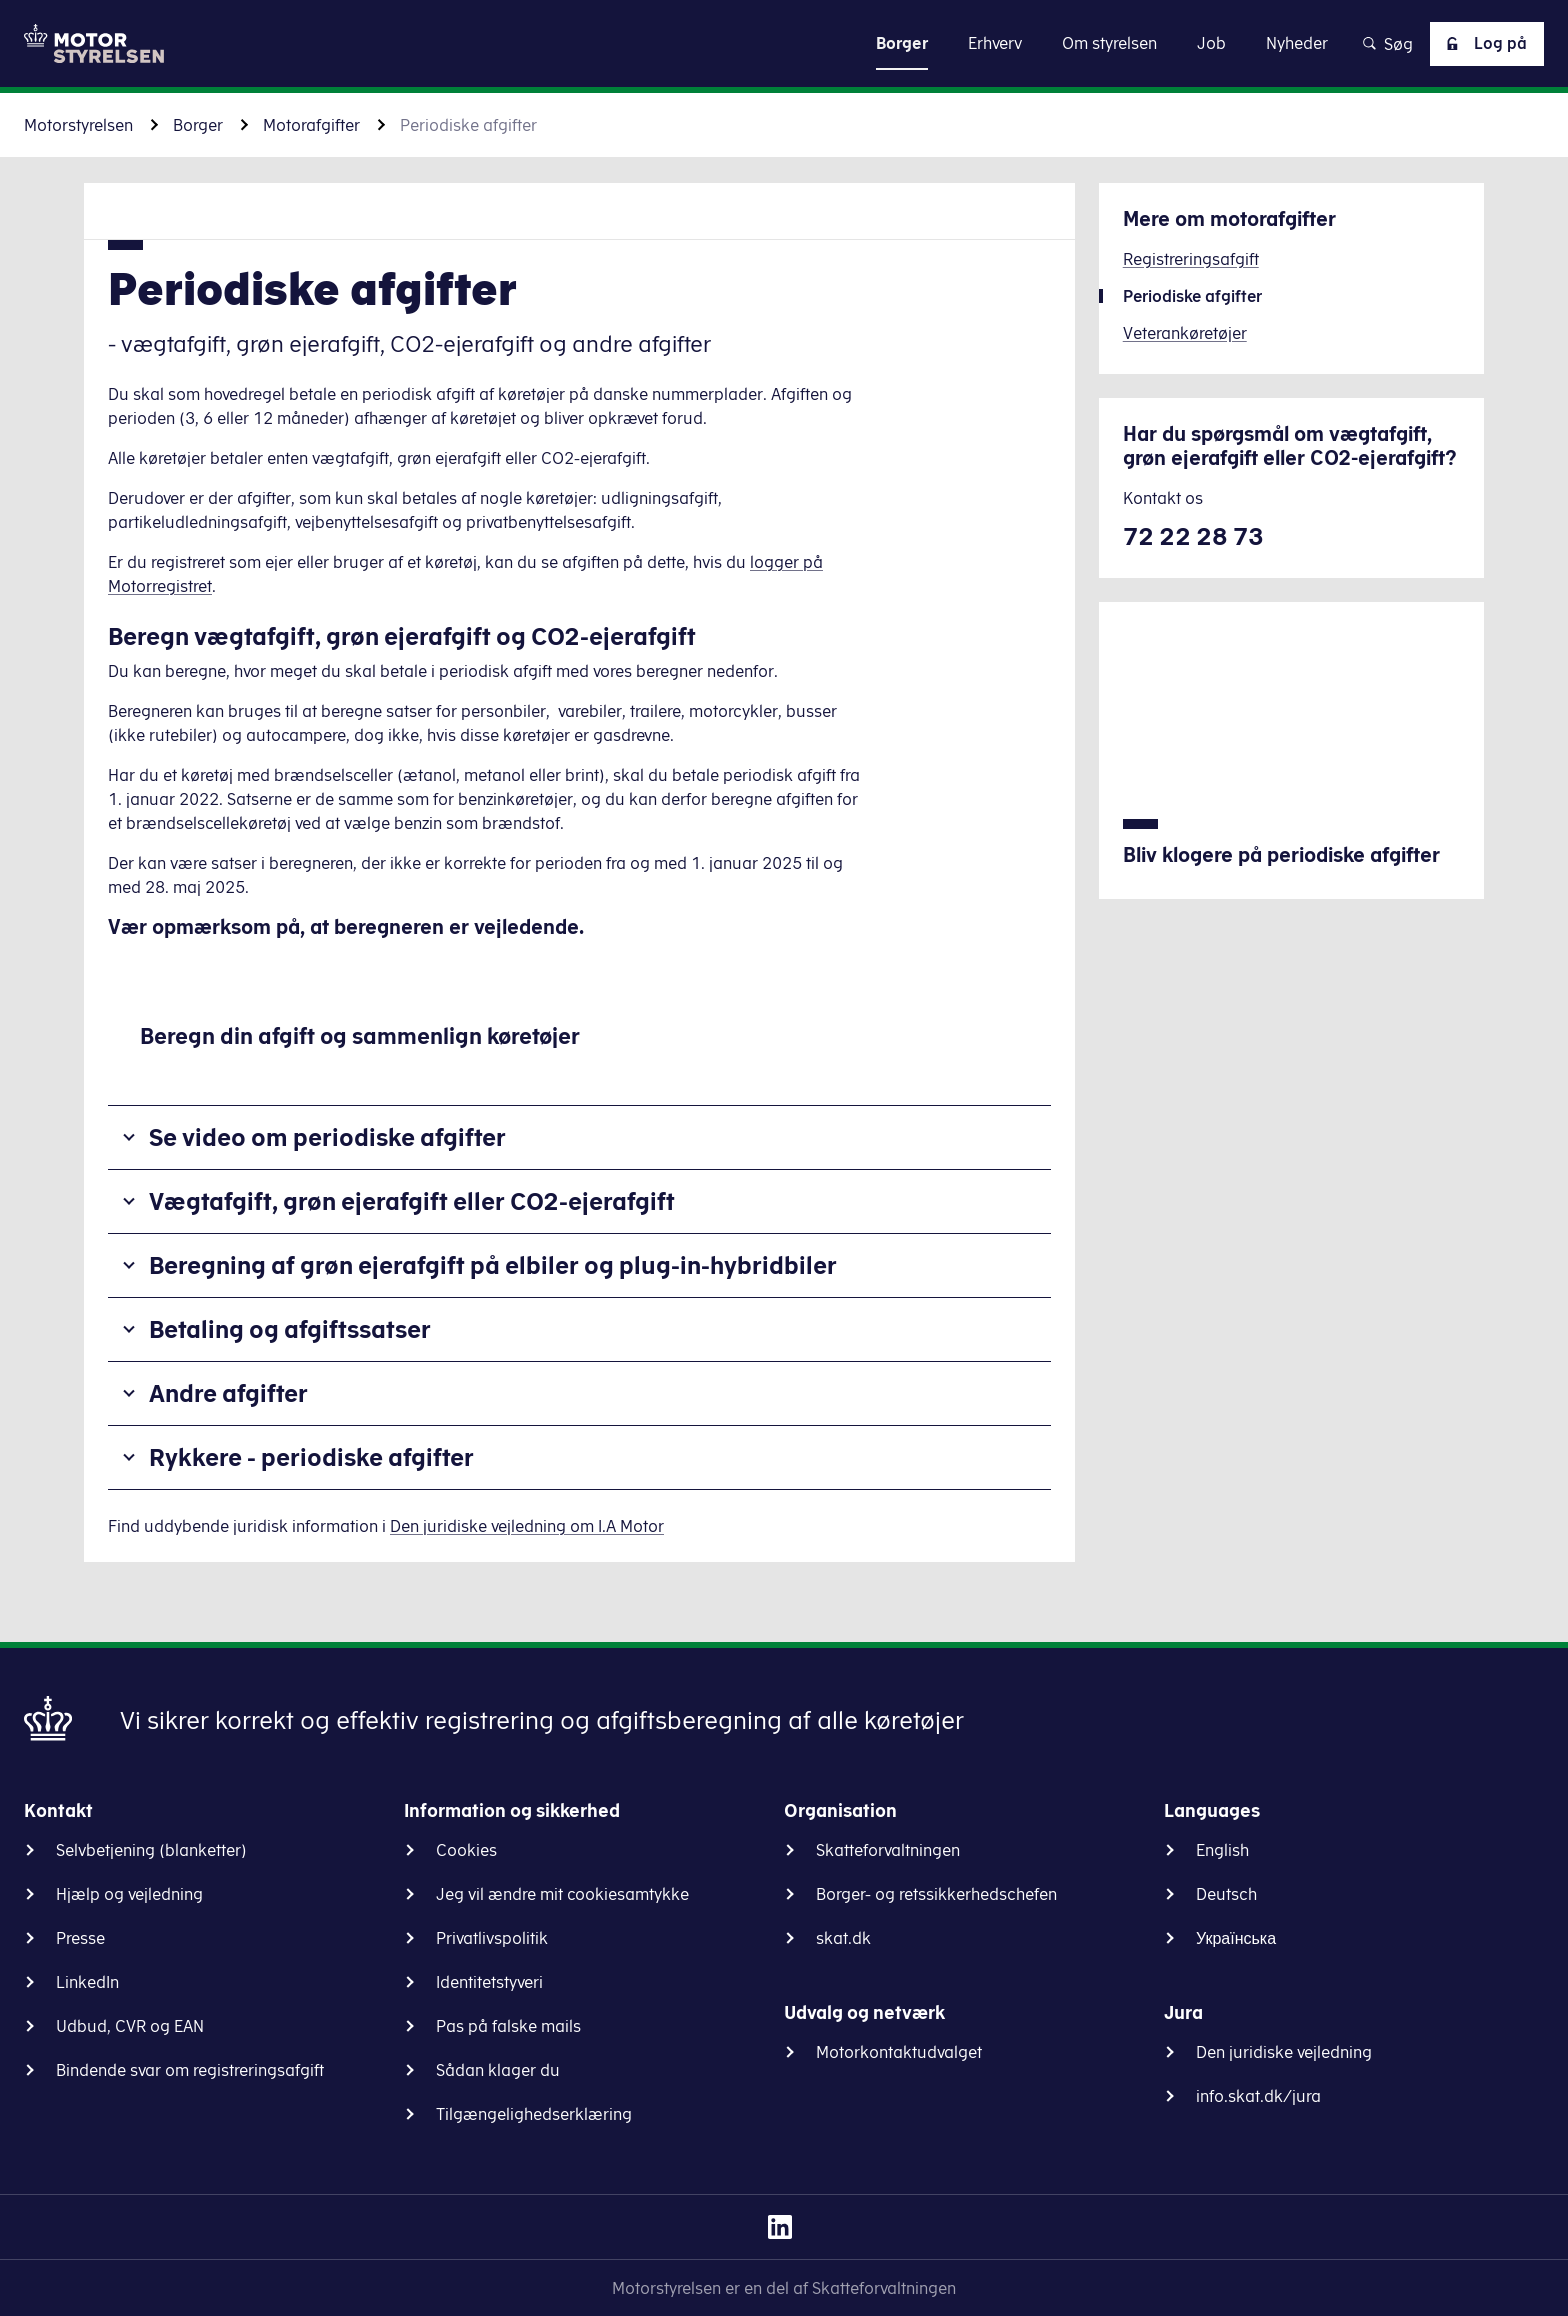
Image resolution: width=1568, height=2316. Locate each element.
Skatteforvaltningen (888, 1850)
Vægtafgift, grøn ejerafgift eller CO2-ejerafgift (412, 1201)
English (1222, 1850)
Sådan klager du (498, 2070)
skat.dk (843, 1938)
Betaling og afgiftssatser (290, 1329)
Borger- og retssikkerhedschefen (936, 1894)
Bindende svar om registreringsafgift (190, 2070)
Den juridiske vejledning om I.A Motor (527, 1526)
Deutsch (1226, 1894)
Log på (1483, 44)
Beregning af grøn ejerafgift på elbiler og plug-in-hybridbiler (493, 1265)
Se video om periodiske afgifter (327, 1137)
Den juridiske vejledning (1284, 2052)
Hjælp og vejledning (129, 1894)
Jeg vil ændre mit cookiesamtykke (562, 1894)
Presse (80, 1938)
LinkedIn (87, 1982)
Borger (198, 125)
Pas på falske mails (508, 2026)
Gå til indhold (784, 42)
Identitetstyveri (489, 1982)
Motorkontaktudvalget (899, 2052)
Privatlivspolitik (492, 1938)
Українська (1236, 1938)
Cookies (466, 1850)
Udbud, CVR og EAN (130, 2026)
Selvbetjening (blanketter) (151, 1850)
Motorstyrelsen (78, 125)
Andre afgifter (228, 1393)
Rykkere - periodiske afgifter (311, 1457)
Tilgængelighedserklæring (534, 2114)
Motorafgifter (311, 125)
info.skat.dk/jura (1258, 2096)
